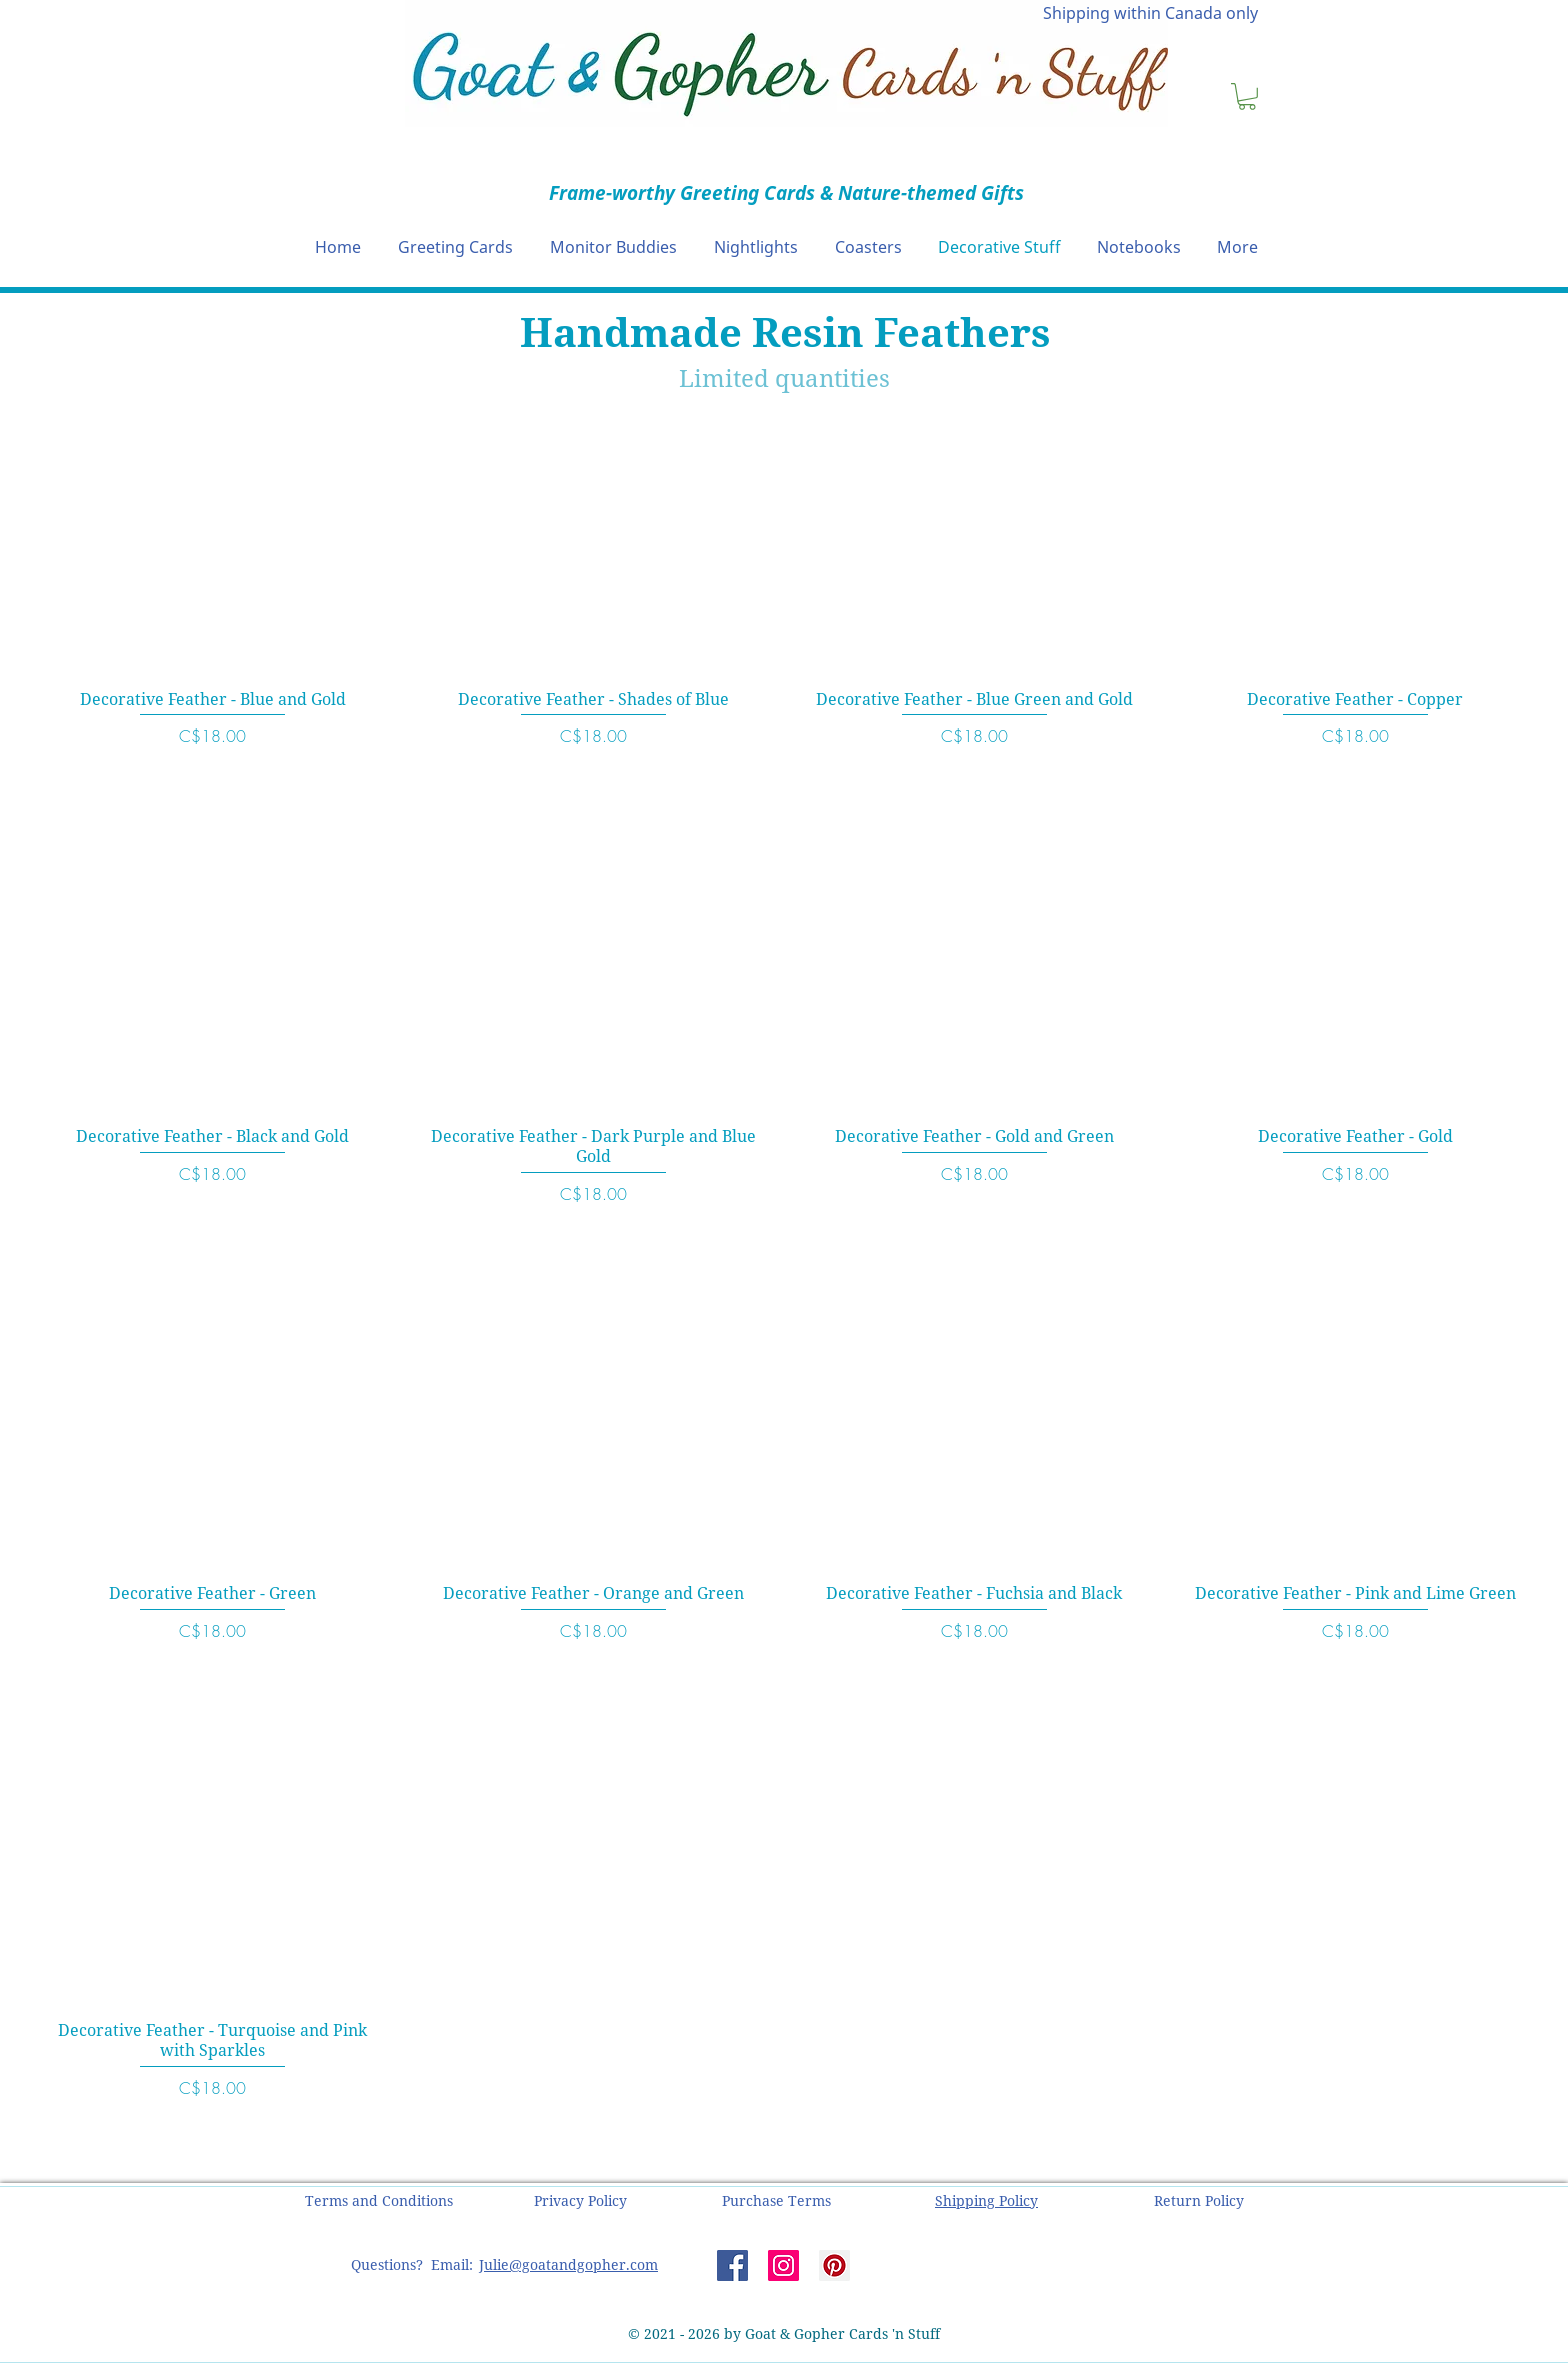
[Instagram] (783, 2265)
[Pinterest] (834, 2265)
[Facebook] (732, 2265)
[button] (1247, 96)
